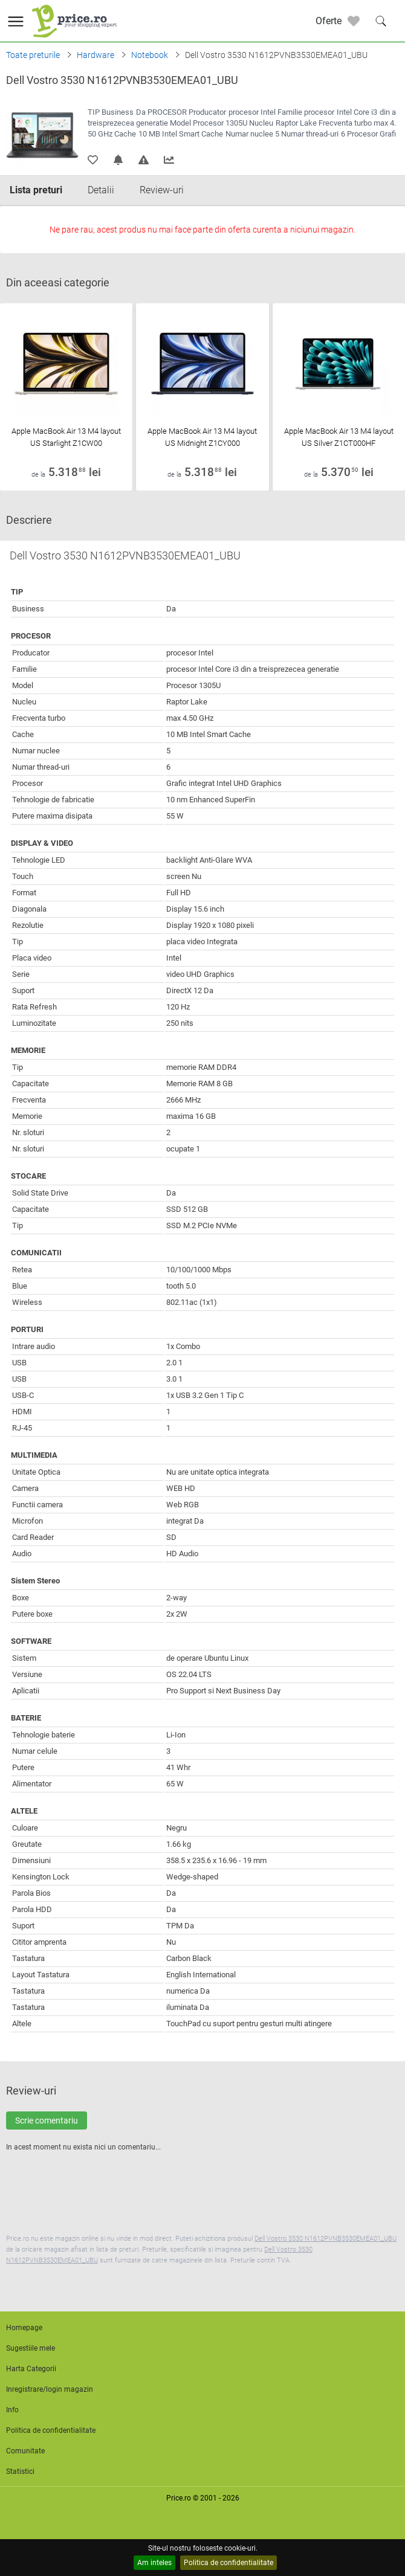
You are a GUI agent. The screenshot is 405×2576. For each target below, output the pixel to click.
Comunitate (25, 2451)
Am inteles (154, 2562)
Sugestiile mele (30, 2348)
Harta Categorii (31, 2369)
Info (12, 2410)
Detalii (101, 190)
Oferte (329, 21)
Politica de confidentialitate (228, 2562)
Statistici (20, 2471)
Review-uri (162, 190)
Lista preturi (36, 190)
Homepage (24, 2327)
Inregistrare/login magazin (49, 2389)
